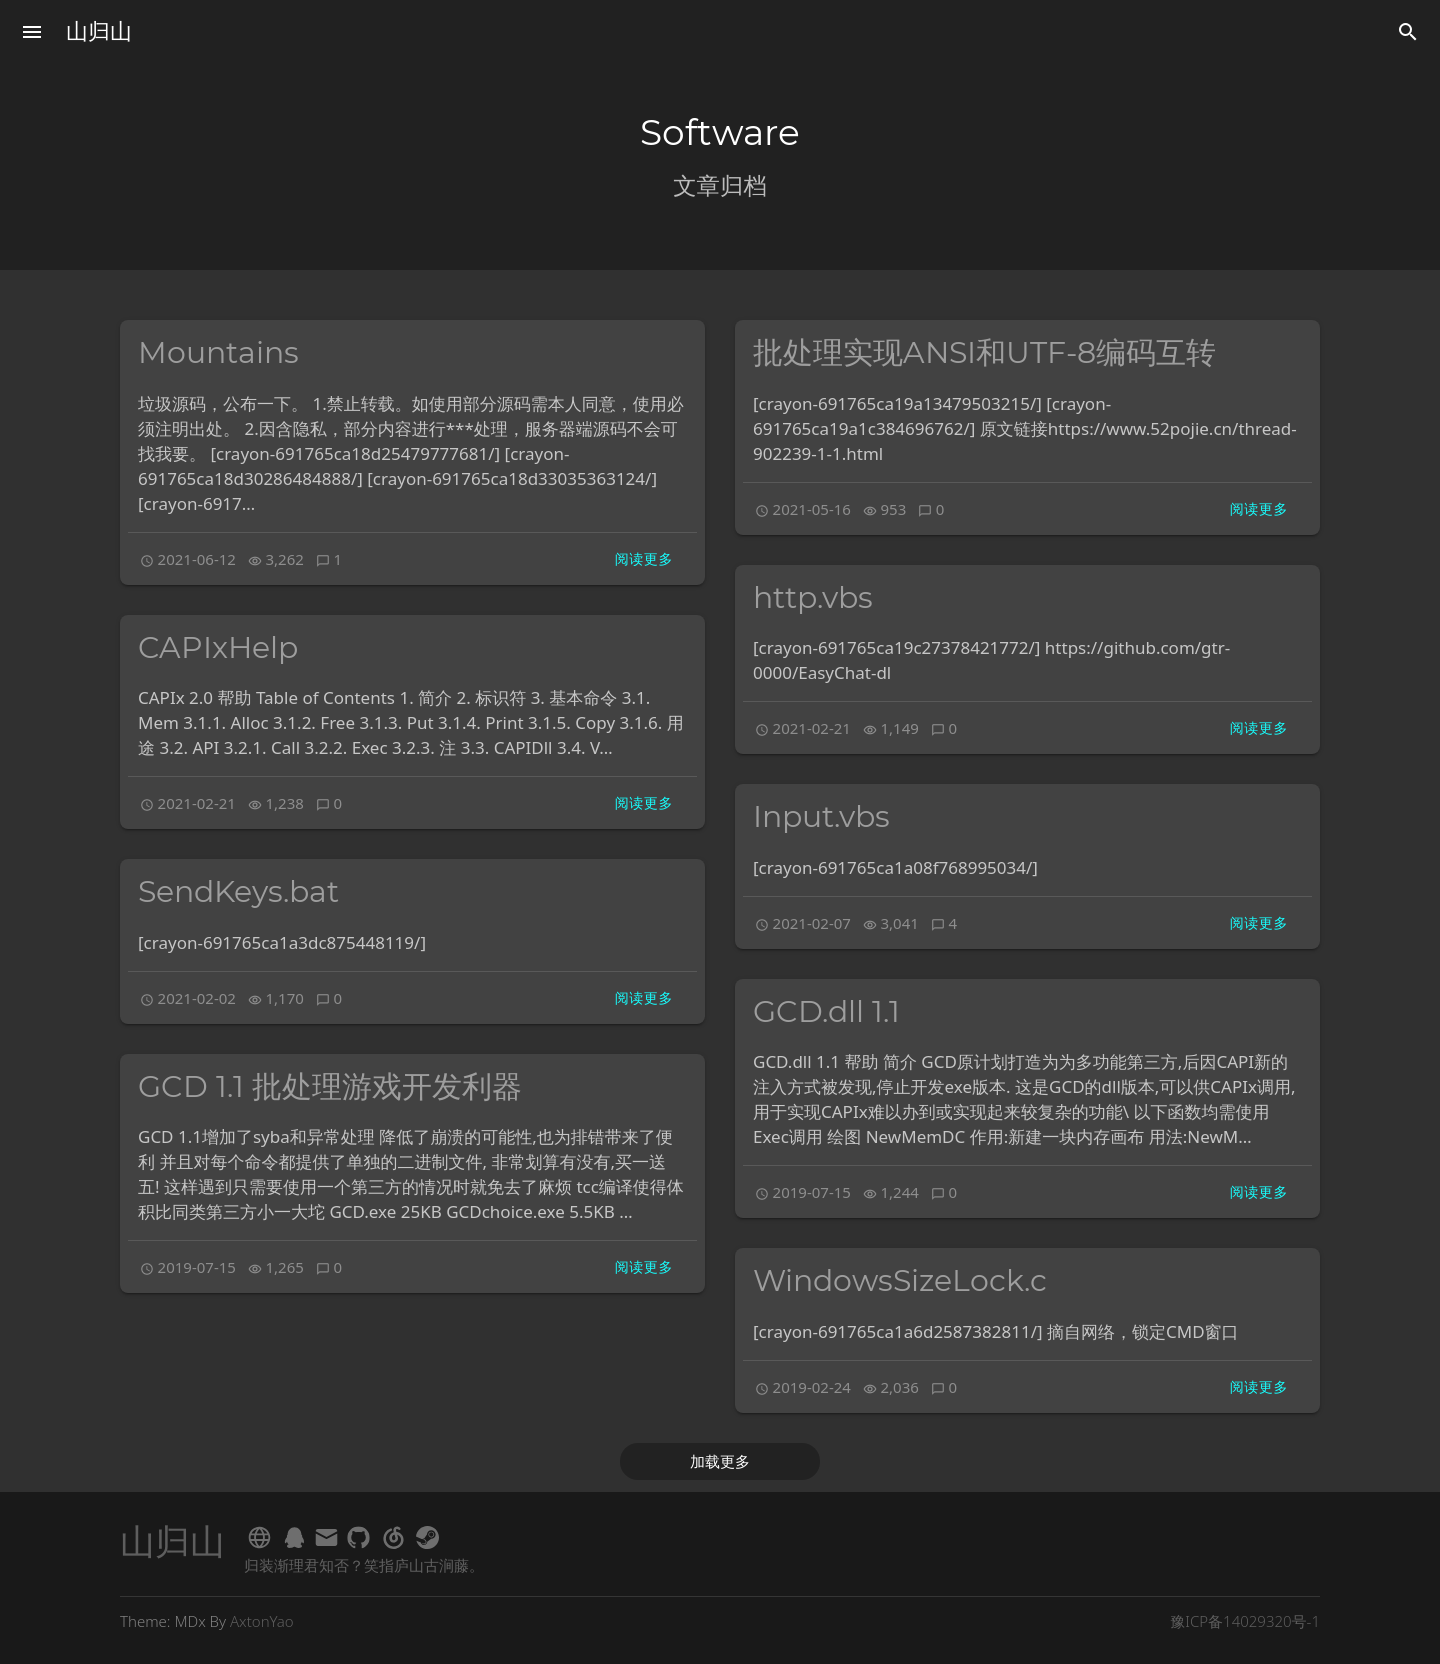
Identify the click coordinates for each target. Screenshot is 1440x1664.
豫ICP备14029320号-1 (1245, 1621)
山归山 (99, 31)
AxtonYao (262, 1621)
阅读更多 (644, 558)
